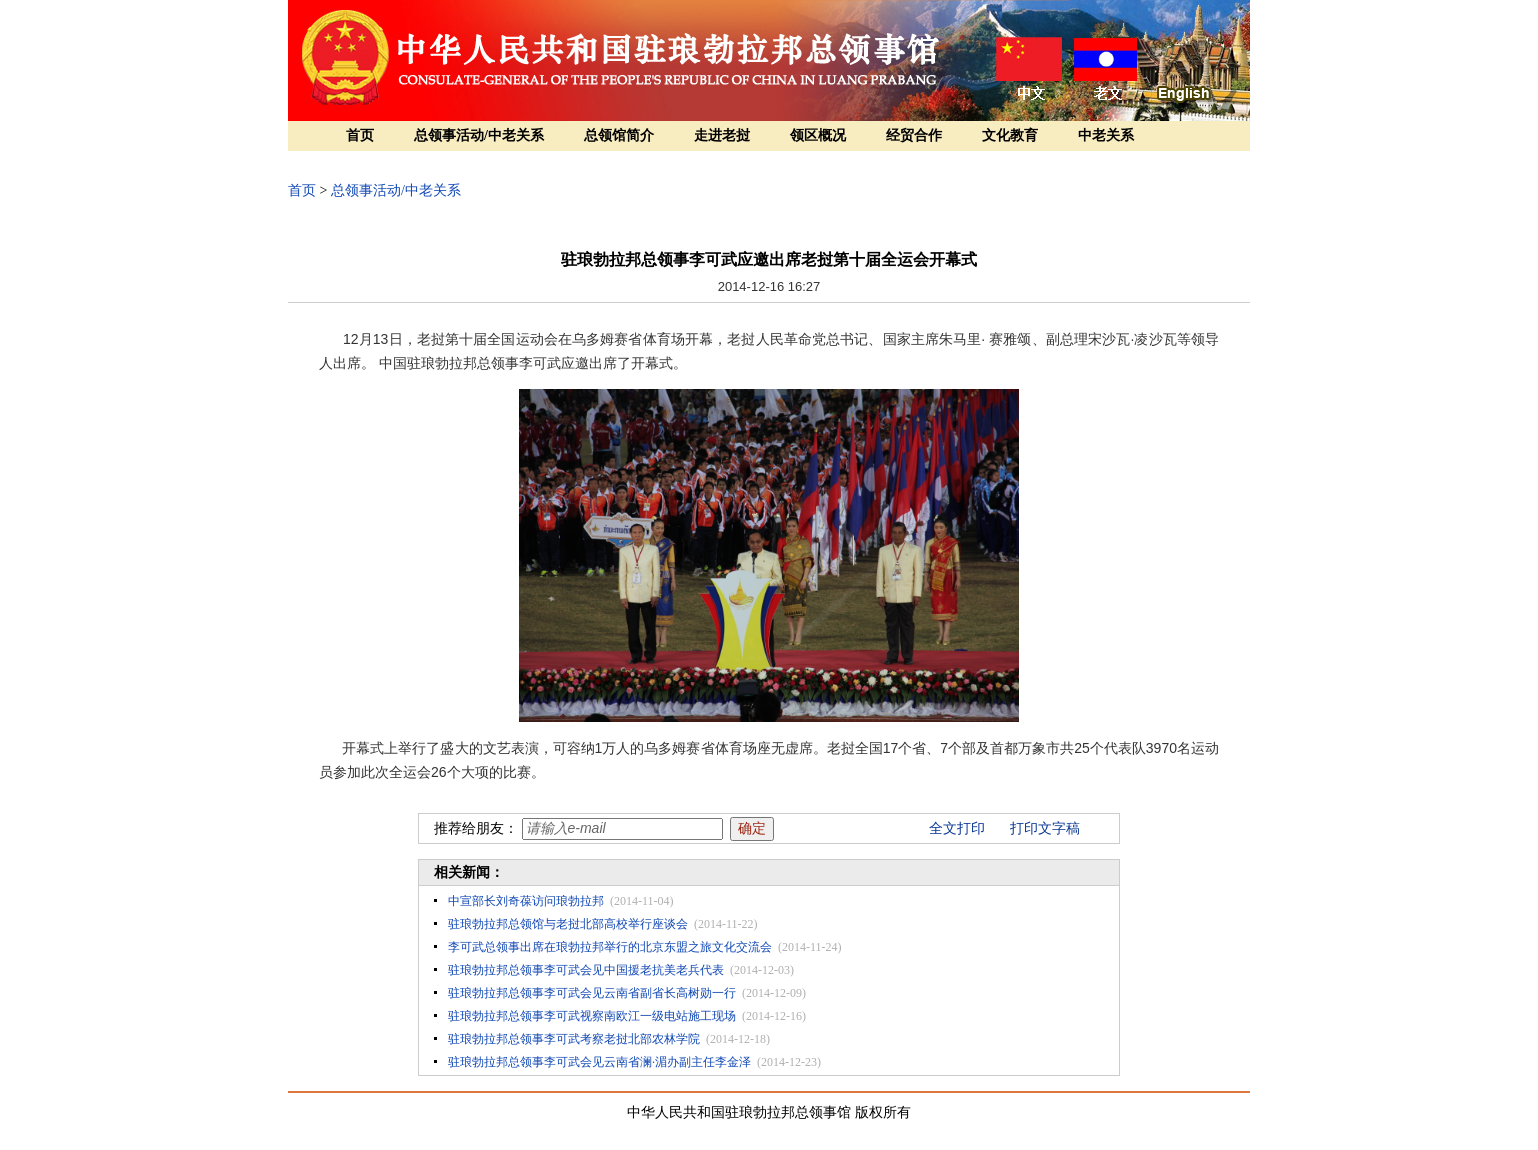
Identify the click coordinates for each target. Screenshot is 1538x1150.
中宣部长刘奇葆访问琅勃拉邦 (526, 901)
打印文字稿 (1045, 828)
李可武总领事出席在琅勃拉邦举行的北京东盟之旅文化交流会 (610, 947)
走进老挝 (722, 135)
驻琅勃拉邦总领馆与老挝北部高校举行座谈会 (568, 924)
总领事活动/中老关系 (479, 135)
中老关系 (1106, 135)
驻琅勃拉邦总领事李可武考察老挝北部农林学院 (574, 1039)
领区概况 (818, 135)
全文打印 (957, 828)
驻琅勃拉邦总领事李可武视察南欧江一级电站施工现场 (592, 1016)
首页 (360, 135)
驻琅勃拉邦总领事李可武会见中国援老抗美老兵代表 (586, 970)
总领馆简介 (619, 135)
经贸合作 (914, 135)
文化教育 (1010, 135)
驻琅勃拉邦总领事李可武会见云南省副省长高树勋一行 (592, 993)
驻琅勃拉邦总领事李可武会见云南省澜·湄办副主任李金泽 (599, 1062)
